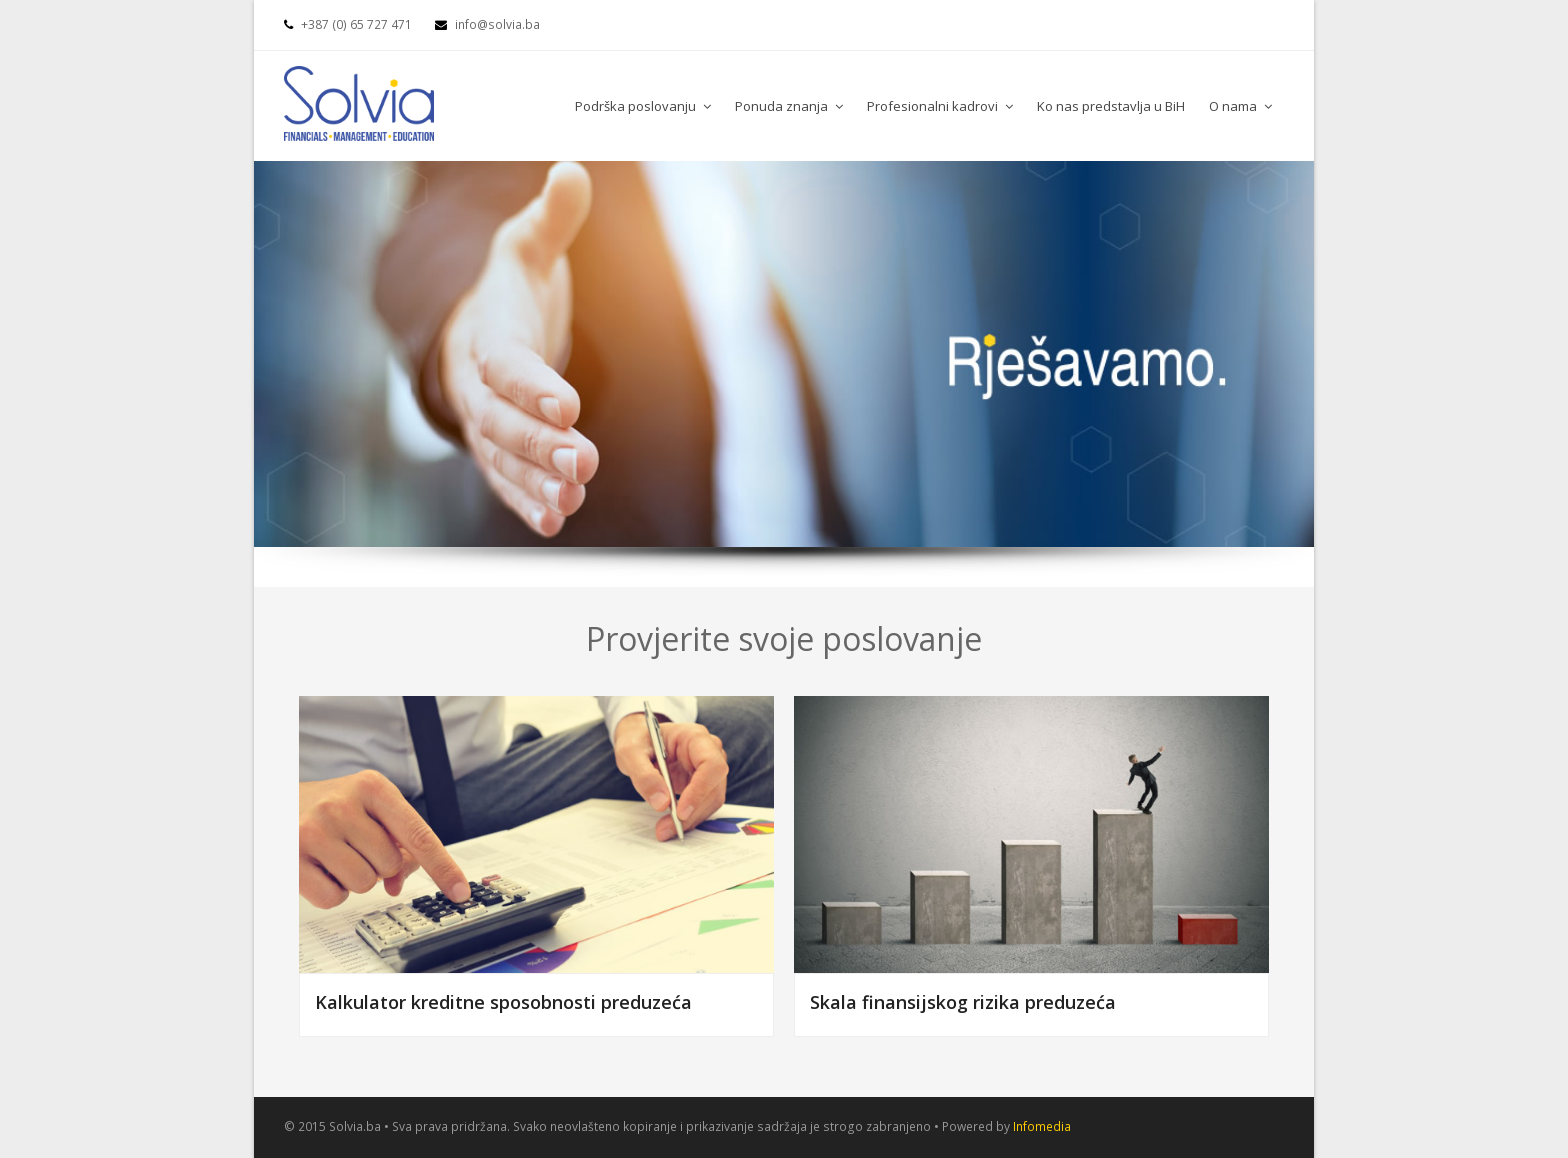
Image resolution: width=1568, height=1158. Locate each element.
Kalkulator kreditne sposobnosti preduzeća (503, 1002)
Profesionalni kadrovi (940, 106)
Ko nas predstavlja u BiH (1111, 106)
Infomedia (1042, 1126)
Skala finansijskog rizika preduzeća (963, 1002)
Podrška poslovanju (643, 106)
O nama (1240, 106)
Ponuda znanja (789, 106)
